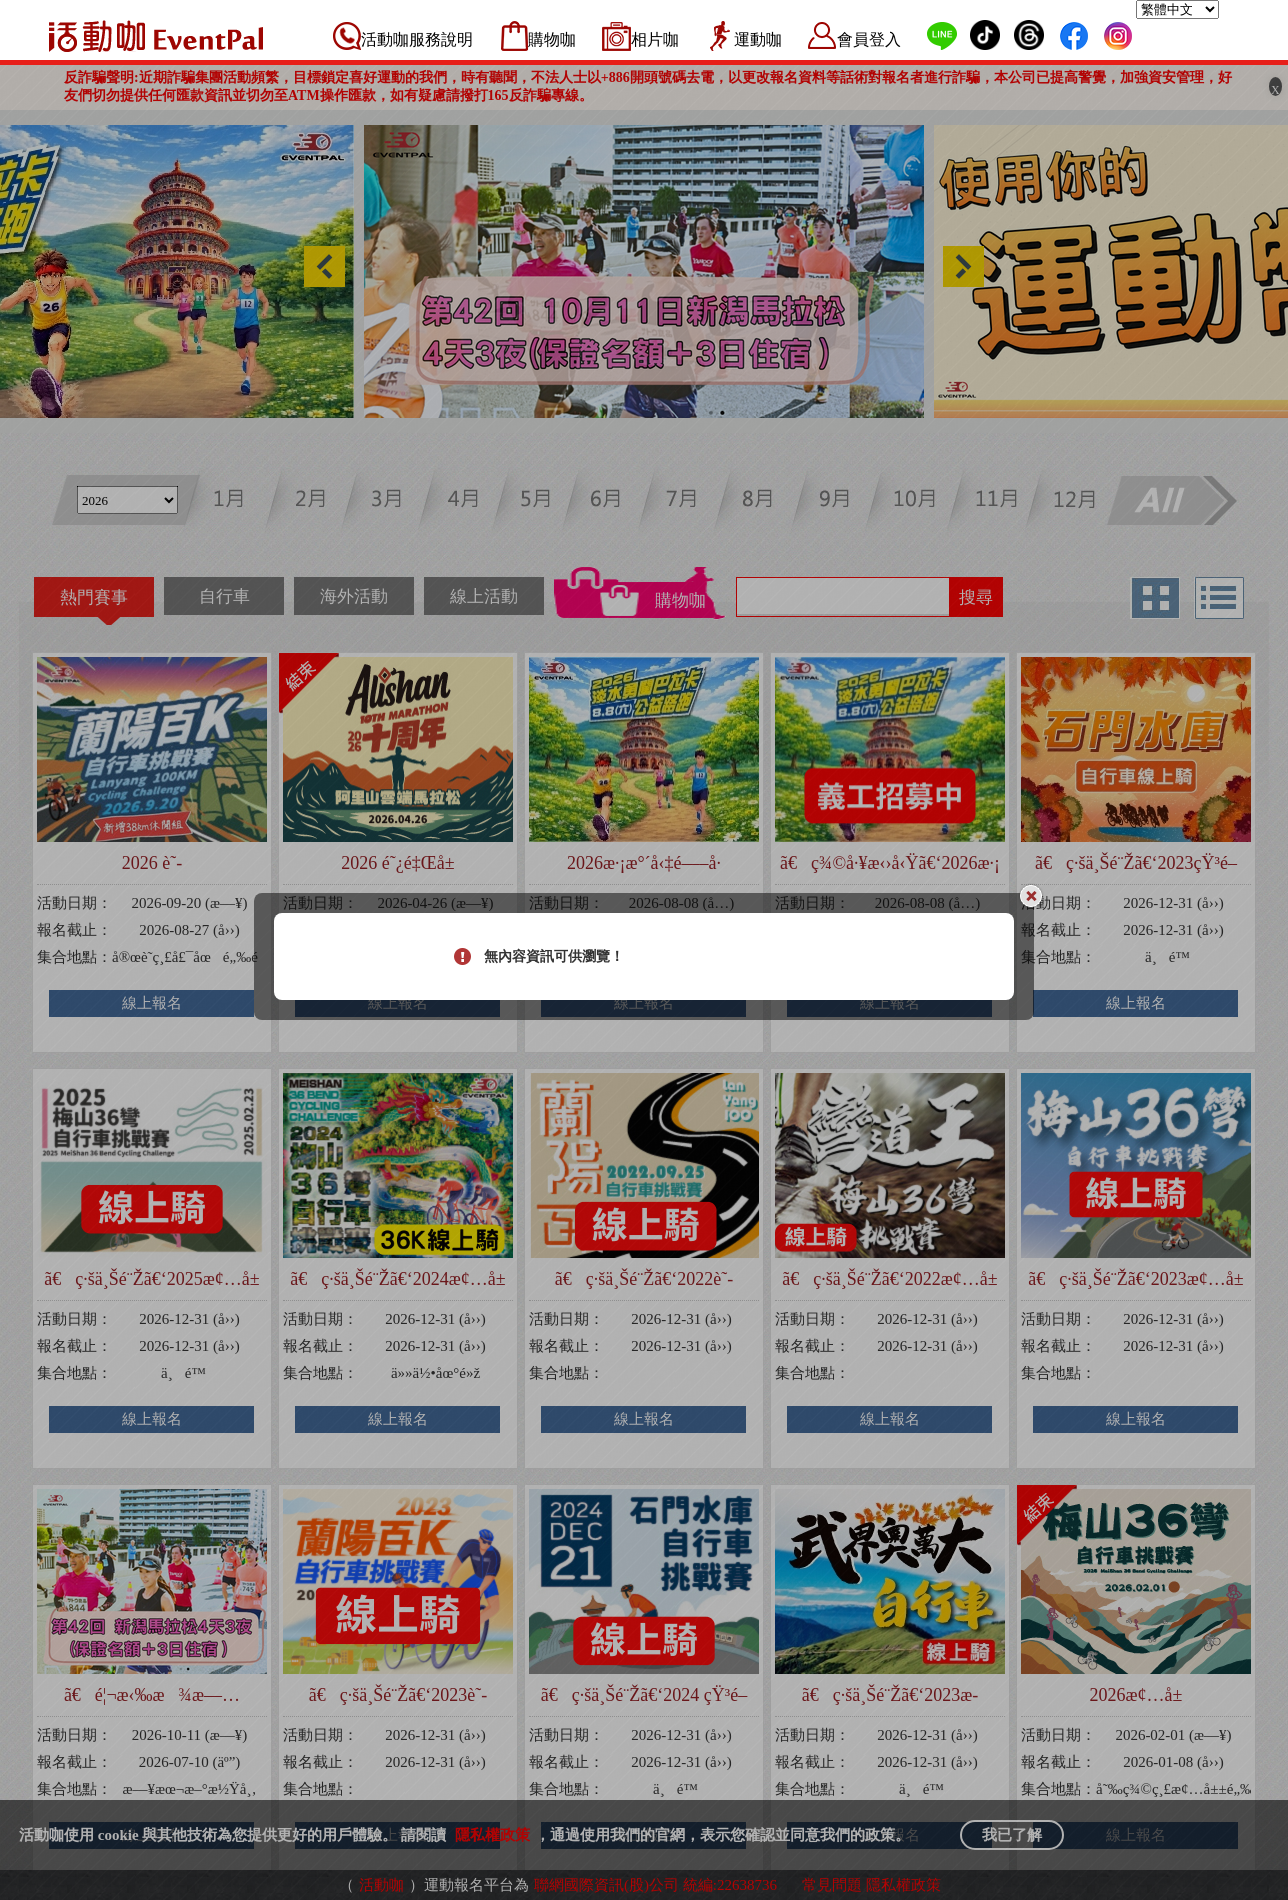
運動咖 (758, 39)
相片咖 (655, 39)
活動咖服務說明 (417, 39)
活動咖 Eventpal (156, 36)
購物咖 (552, 39)
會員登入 (869, 39)
